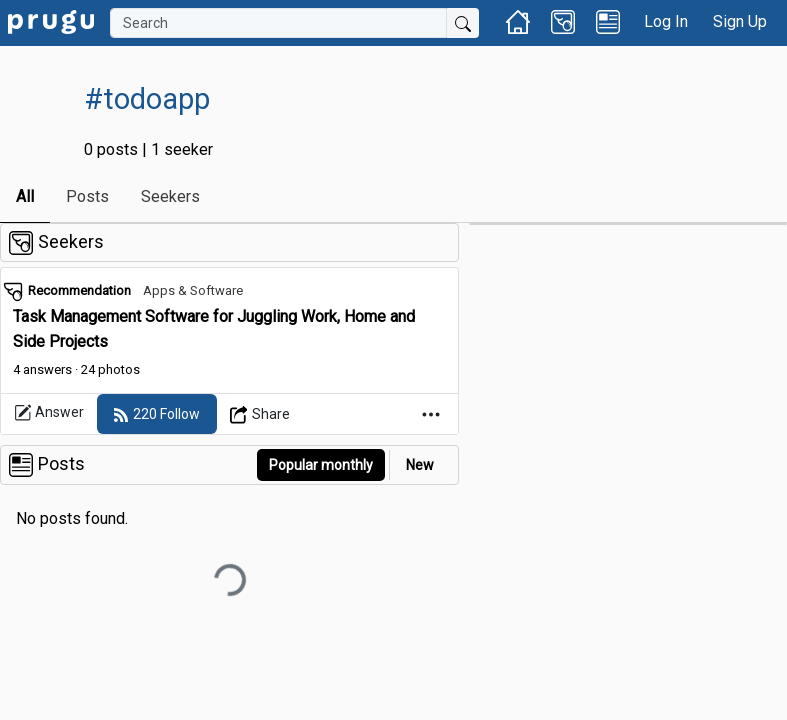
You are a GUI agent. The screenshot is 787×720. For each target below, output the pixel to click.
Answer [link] (49, 413)
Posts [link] (87, 196)
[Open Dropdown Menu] (260, 414)
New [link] (420, 465)
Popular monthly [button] (321, 465)
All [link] (25, 196)
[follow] (157, 414)
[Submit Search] (463, 23)
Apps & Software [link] (193, 290)
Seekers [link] (170, 196)
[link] (51, 20)
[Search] (278, 23)
